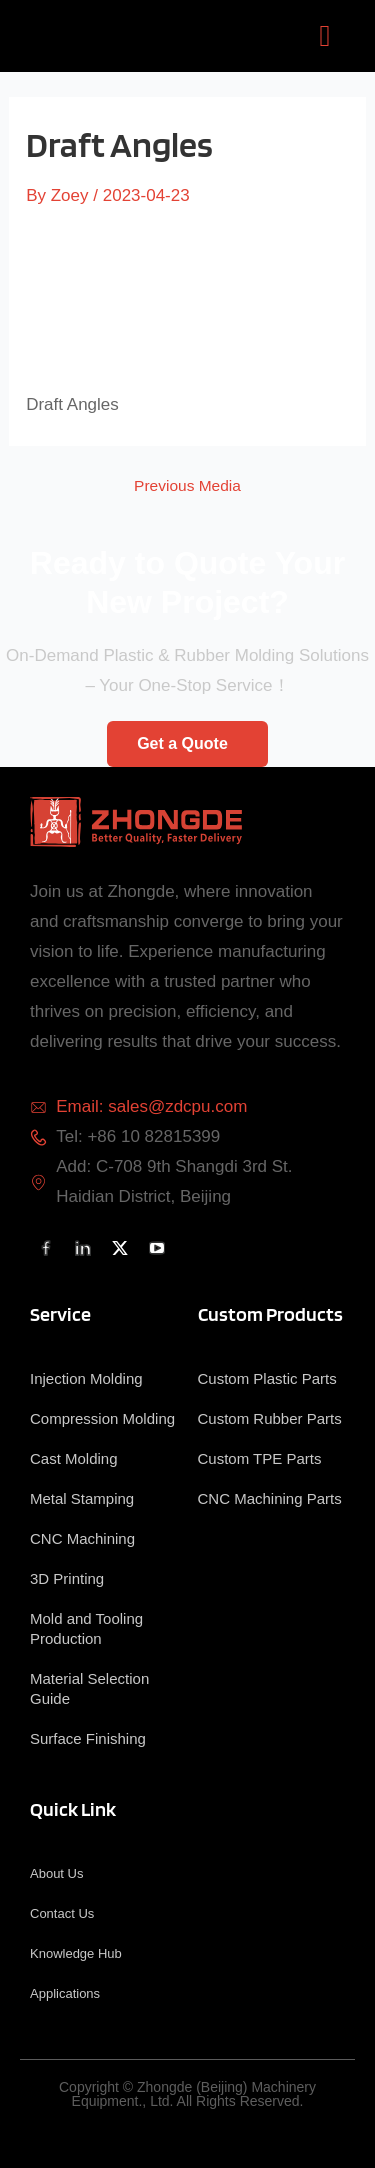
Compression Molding (102, 1418)
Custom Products (270, 1314)
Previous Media (187, 486)
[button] (325, 36)
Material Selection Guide (89, 1688)
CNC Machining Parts (270, 1498)
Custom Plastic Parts (267, 1378)
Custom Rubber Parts (270, 1418)
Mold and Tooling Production (86, 1628)
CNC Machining (82, 1538)
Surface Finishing (88, 1738)
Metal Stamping (82, 1498)
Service (60, 1314)
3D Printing (67, 1578)
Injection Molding (86, 1378)
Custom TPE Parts (260, 1458)
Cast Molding (74, 1458)
